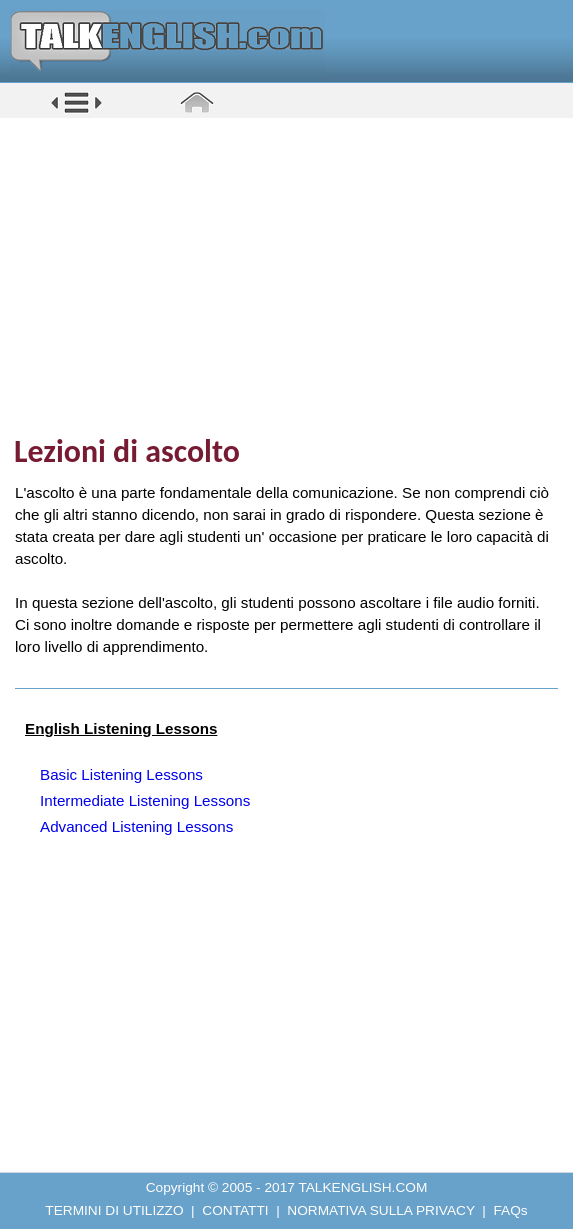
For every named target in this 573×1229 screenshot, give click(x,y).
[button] (76, 111)
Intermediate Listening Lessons (145, 800)
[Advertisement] (293, 275)
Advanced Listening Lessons (136, 826)
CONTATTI (235, 1210)
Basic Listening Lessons (121, 774)
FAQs (511, 1210)
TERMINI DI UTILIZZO (114, 1210)
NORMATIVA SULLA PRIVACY (380, 1210)
